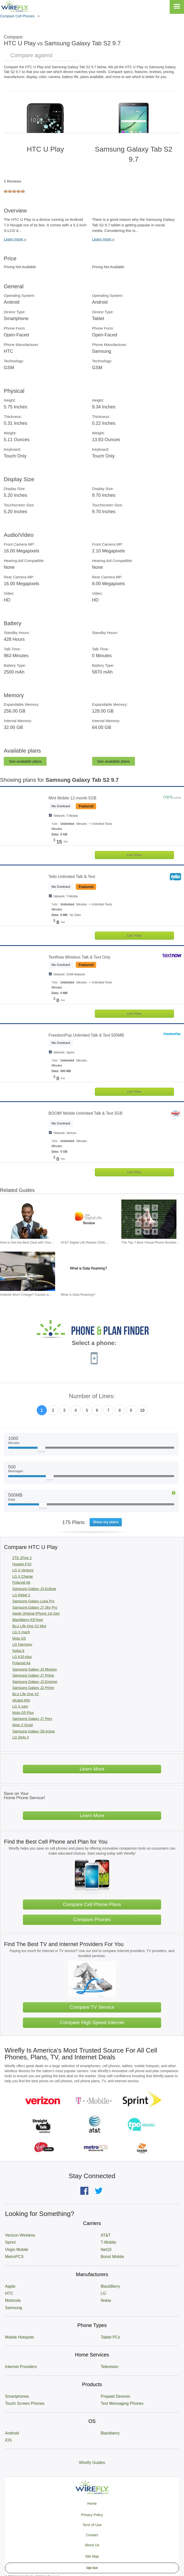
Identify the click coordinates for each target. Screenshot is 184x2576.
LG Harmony (22, 1644)
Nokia (106, 2300)
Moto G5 (19, 1638)
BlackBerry (110, 2286)
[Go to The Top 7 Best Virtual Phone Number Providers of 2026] (148, 1219)
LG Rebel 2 (21, 1595)
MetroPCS (14, 2256)
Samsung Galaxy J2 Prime (33, 1688)
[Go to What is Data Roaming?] (88, 1271)
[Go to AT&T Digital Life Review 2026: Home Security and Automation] (88, 1219)
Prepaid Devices (115, 2396)
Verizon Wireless (20, 2235)
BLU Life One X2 (25, 1694)
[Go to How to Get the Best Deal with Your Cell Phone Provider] (27, 1219)
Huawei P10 (21, 1564)
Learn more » (15, 239)
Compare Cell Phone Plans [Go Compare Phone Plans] (92, 1904)
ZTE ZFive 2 (22, 1558)
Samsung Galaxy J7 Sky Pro (34, 1607)
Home (92, 2503)
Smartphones (17, 2396)
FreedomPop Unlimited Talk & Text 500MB (86, 1035)
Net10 (106, 2249)
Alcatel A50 (21, 1700)
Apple (10, 2286)
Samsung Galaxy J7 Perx (32, 1719)
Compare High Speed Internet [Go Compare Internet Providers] (92, 2022)
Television (109, 2367)
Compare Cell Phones (17, 16)
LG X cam (20, 1706)
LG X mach (21, 1632)
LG (103, 2293)
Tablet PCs (110, 2337)
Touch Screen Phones (25, 2403)
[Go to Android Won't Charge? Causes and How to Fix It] (27, 1271)
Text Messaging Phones (122, 2403)
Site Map (92, 2556)
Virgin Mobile (16, 2249)
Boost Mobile (112, 2256)
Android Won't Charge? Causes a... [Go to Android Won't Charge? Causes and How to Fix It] (25, 1294)
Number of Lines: (92, 1396)
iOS (8, 2440)
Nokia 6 (18, 1651)
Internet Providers (21, 2367)
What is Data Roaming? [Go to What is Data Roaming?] (78, 1294)
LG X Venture (22, 1570)
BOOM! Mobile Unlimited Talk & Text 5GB (86, 1113)
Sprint (10, 2242)
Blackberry (110, 2433)
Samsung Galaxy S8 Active (33, 1731)
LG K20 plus (22, 1657)
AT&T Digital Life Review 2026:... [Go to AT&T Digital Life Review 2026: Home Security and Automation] (84, 1242)
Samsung (13, 2308)
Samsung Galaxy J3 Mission (34, 1669)
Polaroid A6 (21, 1582)
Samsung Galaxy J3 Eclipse (34, 1589)
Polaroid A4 (21, 1663)
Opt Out (92, 2568)
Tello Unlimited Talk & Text (72, 876)
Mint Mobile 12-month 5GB (72, 798)
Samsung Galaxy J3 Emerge (34, 1682)
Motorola (13, 2300)
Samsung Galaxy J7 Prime (33, 1675)
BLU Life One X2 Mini (29, 1626)
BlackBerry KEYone (27, 1620)
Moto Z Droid (22, 1725)
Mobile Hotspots (19, 2337)
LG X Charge (22, 1576)
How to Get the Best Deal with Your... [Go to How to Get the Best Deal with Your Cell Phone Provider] (27, 1242)
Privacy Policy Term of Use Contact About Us (92, 2530)
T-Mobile (108, 2242)
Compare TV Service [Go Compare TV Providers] (92, 2007)
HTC (9, 2293)
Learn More (92, 1769)
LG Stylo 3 (20, 1737)
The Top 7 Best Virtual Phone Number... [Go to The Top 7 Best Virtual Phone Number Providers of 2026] (150, 1242)
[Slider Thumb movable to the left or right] (41, 1449)
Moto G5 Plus (23, 1713)
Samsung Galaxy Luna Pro (33, 1601)
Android (12, 2433)
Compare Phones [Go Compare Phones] (92, 1919)
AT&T (106, 2235)
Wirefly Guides (92, 2462)
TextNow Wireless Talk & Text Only (80, 957)
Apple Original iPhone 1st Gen (36, 1613)
